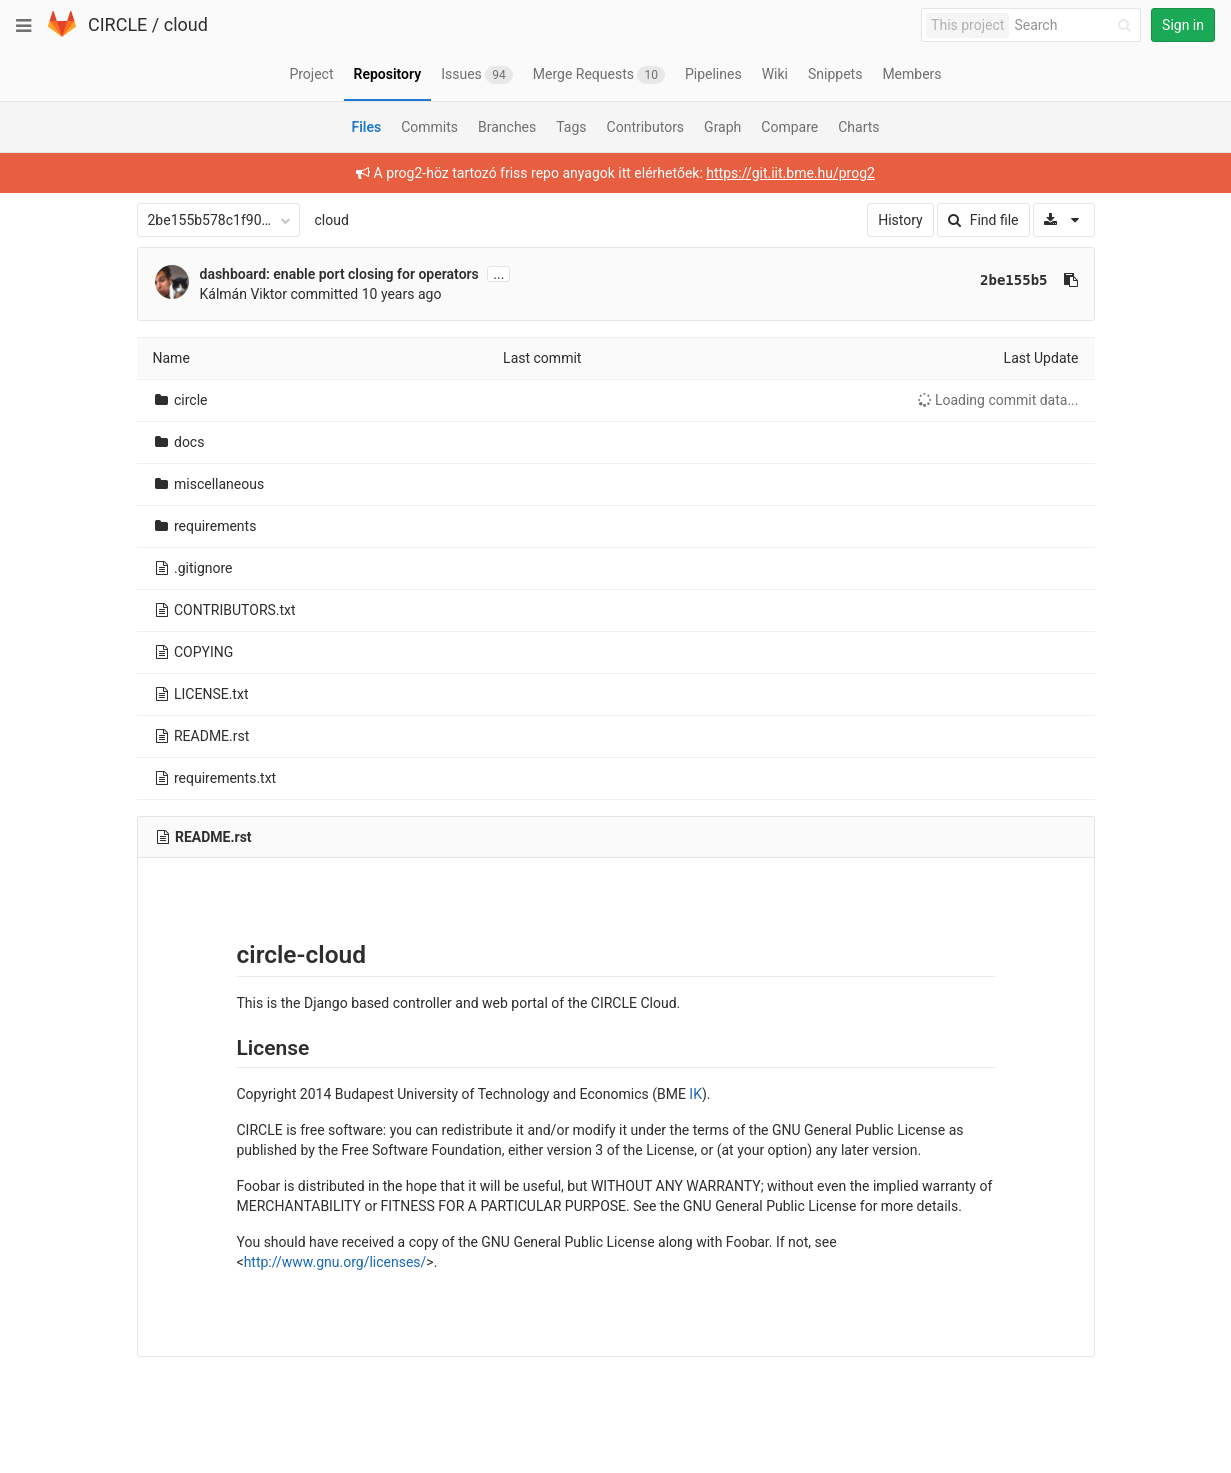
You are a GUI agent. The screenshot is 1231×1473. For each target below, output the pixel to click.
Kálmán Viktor (244, 294)
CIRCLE (117, 24)
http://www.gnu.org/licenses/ (335, 1262)
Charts (858, 127)
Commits (429, 127)
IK (695, 1094)
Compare (789, 127)
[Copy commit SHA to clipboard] (1071, 280)
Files (366, 127)
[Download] (1063, 220)
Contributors (646, 127)
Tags (571, 127)
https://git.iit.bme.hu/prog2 (790, 173)
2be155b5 (1013, 280)
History (900, 220)
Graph (722, 127)
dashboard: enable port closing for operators (339, 274)
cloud (186, 24)
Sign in (1183, 25)
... (498, 274)
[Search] (1076, 25)
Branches (507, 127)
